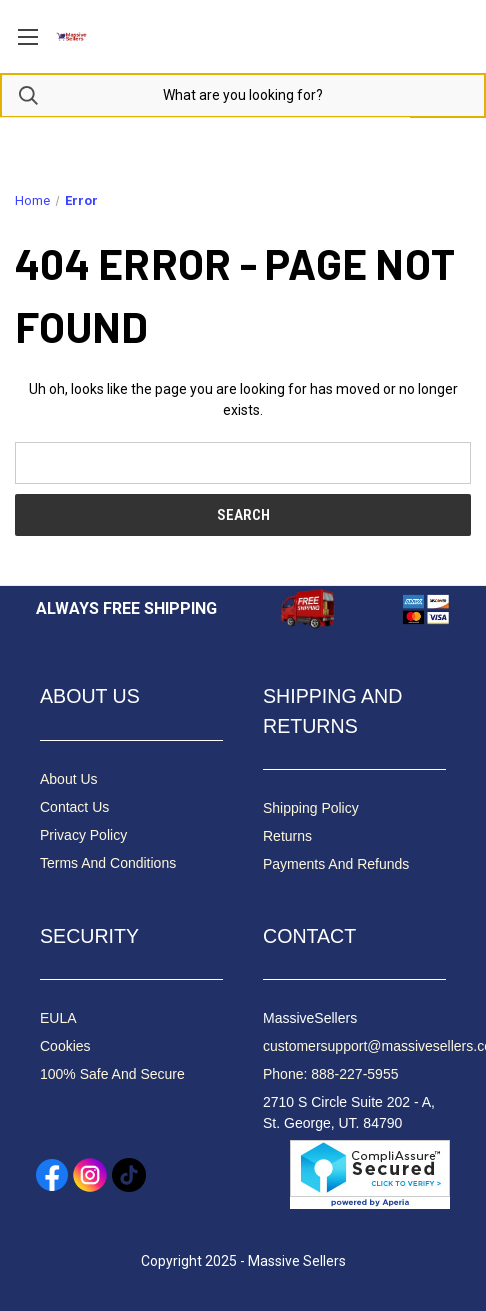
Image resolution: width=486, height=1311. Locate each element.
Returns (287, 836)
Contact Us (74, 807)
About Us (69, 779)
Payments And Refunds (336, 864)
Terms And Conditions (108, 863)
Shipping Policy (311, 808)
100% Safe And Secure (112, 1074)
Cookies (65, 1046)
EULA (58, 1018)
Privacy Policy (83, 835)
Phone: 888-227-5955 (330, 1074)
